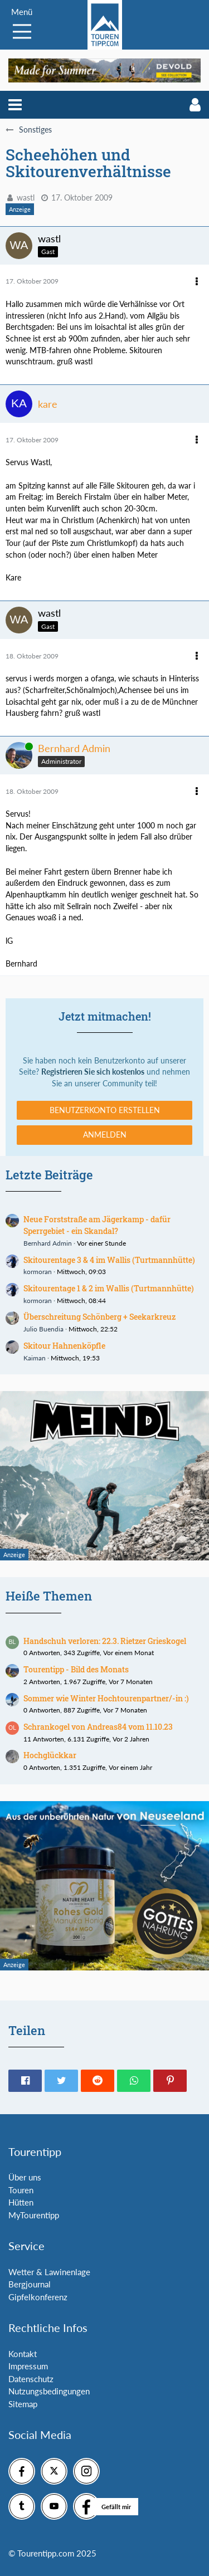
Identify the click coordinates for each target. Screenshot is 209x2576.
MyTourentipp (33, 2215)
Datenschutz (31, 2379)
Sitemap (22, 2404)
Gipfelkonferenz (37, 2297)
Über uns (24, 2177)
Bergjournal (29, 2284)
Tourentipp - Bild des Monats (76, 1669)
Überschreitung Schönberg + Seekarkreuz (99, 1316)
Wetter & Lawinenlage (49, 2272)
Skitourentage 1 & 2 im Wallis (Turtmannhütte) (108, 1288)
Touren (20, 2190)
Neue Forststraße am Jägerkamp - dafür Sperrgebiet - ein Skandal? (97, 1225)
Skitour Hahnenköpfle (64, 1345)
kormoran (37, 1271)
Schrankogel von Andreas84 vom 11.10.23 (98, 1726)
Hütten (20, 2202)
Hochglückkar (49, 1755)
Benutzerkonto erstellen (105, 1110)
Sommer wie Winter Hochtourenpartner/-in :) (106, 1698)
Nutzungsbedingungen (49, 2391)
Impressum (28, 2366)
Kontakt (22, 2354)
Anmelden (105, 1134)
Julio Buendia (43, 1329)
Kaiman (34, 1358)
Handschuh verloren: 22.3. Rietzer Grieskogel (104, 1641)
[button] (15, 105)
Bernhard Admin (47, 1243)
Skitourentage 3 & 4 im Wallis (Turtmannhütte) (109, 1260)
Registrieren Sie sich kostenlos (92, 1071)
